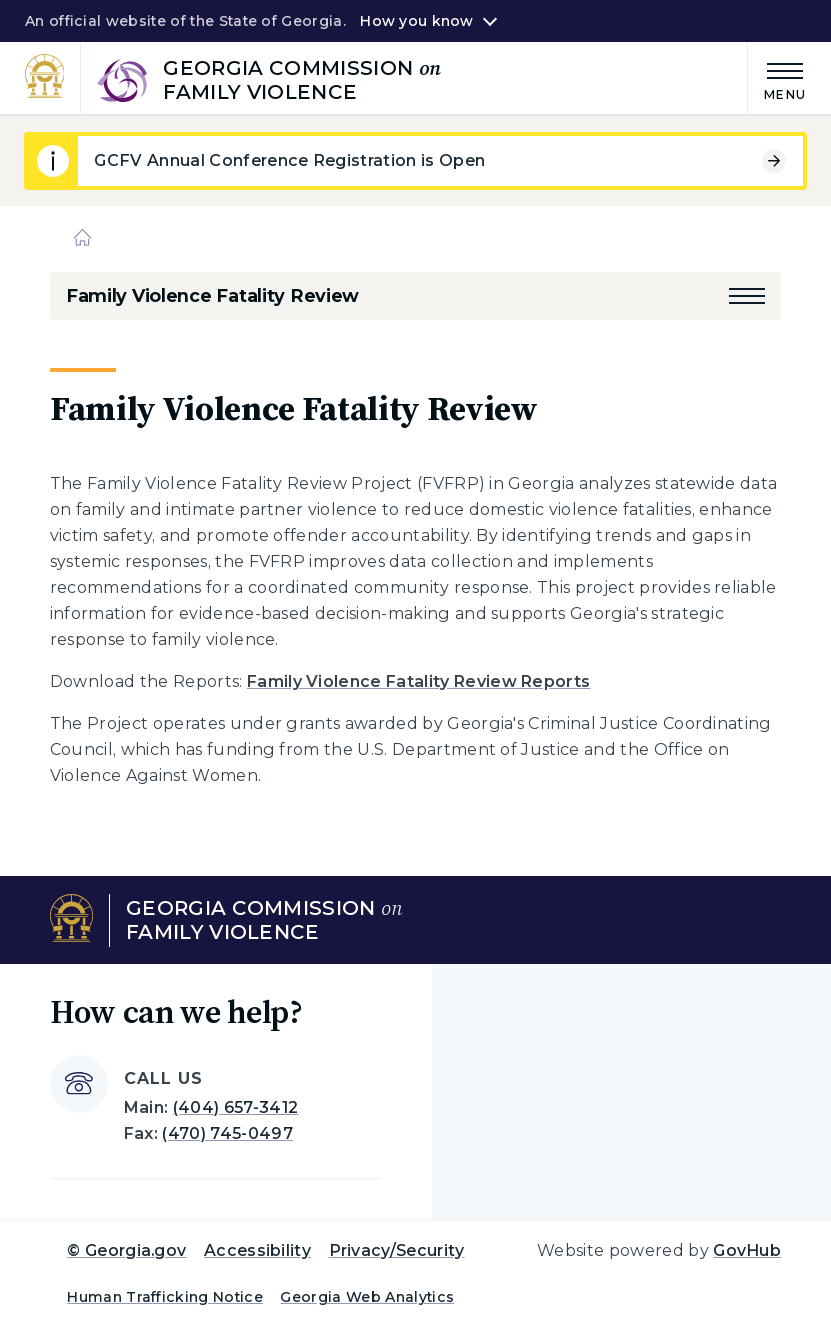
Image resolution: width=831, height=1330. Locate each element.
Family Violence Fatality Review (212, 296)
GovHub (747, 1250)
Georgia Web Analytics (367, 1297)
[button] (747, 296)
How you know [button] (416, 21)
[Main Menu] (777, 78)
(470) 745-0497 (227, 1133)
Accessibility (257, 1250)
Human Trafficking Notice (165, 1297)
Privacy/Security (397, 1250)
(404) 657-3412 (235, 1107)
